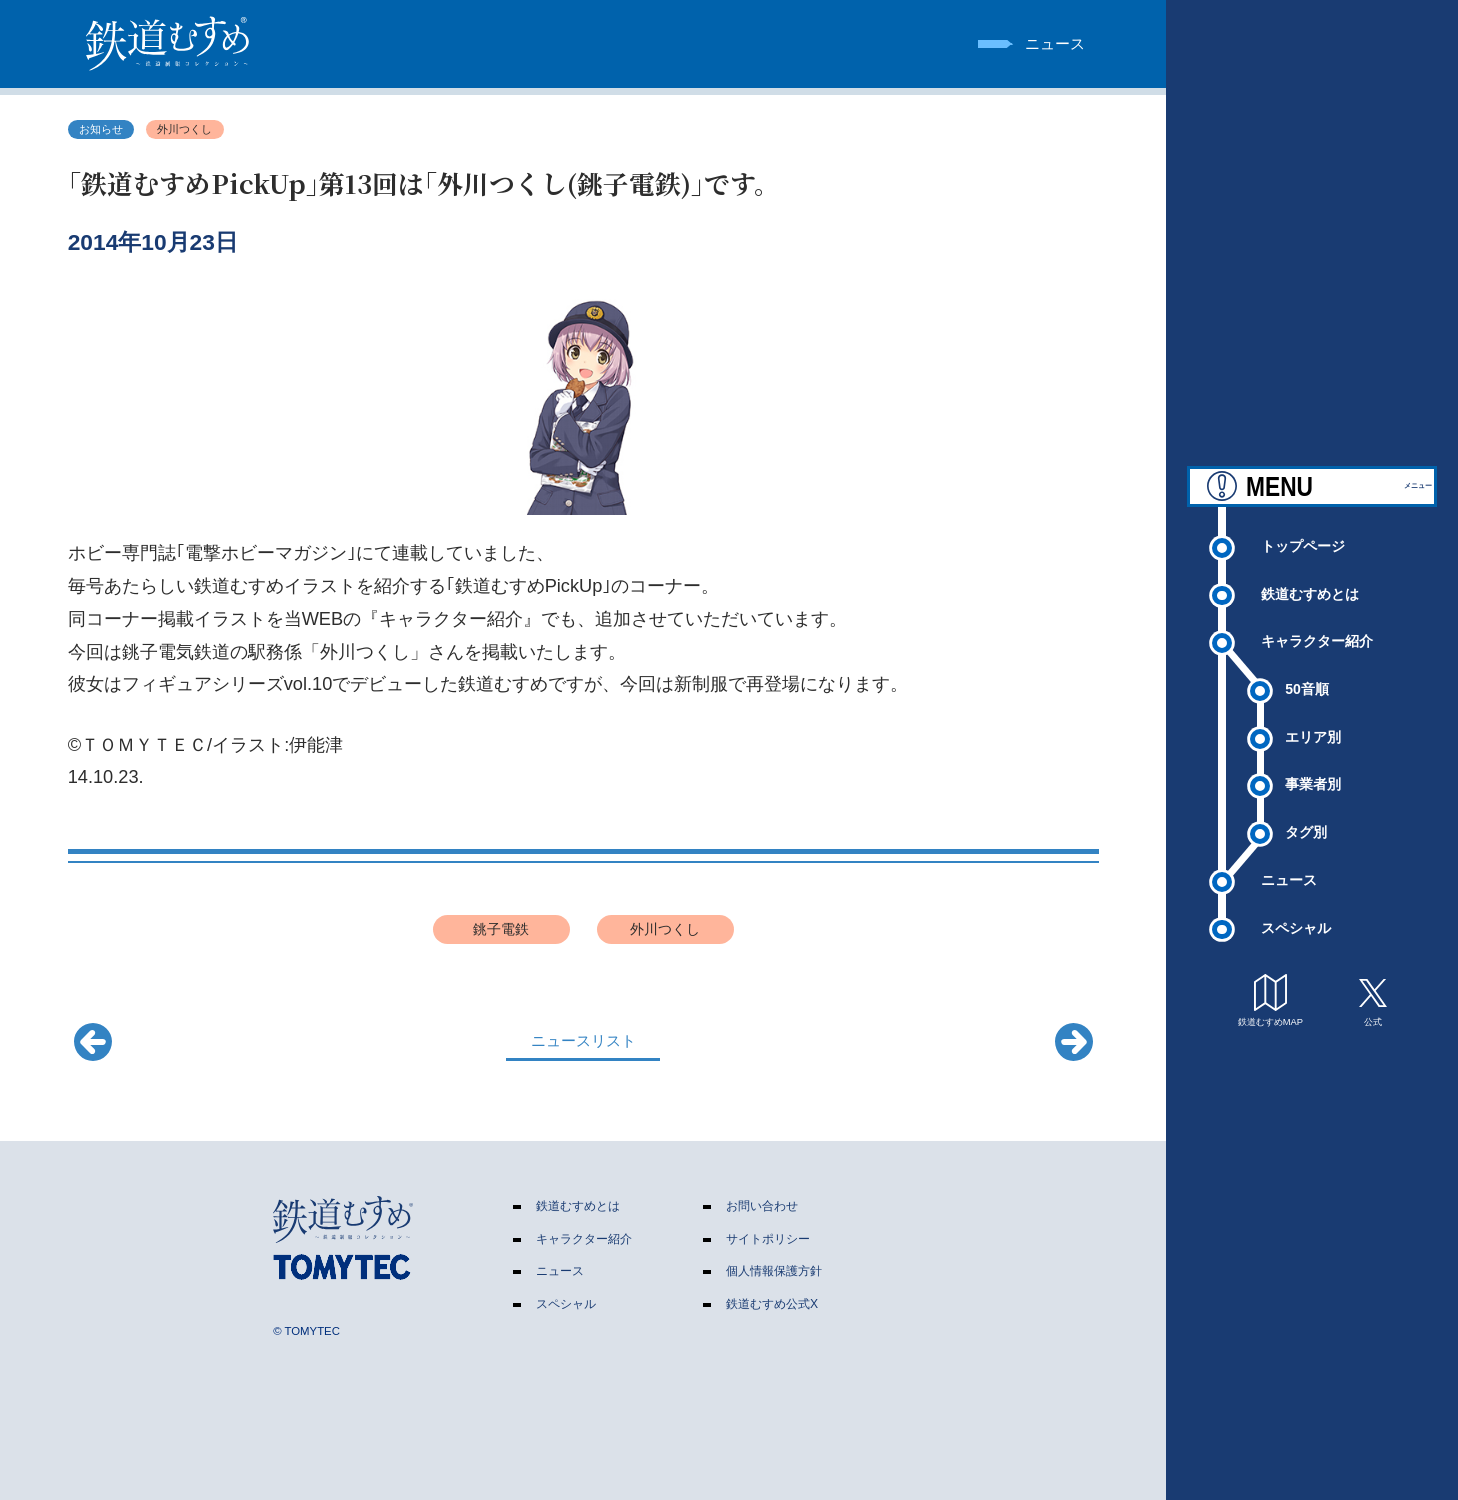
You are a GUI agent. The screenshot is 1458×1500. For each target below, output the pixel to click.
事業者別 (1313, 781)
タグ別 (1306, 829)
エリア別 (1313, 733)
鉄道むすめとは (1310, 590)
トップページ (1303, 542)
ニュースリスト (583, 1040)
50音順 (1307, 685)
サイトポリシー (768, 1239)
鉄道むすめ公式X (772, 1304)
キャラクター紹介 (1317, 638)
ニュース (1289, 876)
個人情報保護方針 (774, 1271)
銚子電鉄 (501, 929)
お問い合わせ (762, 1206)
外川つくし (184, 129)
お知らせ (101, 129)
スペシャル (1296, 924)
